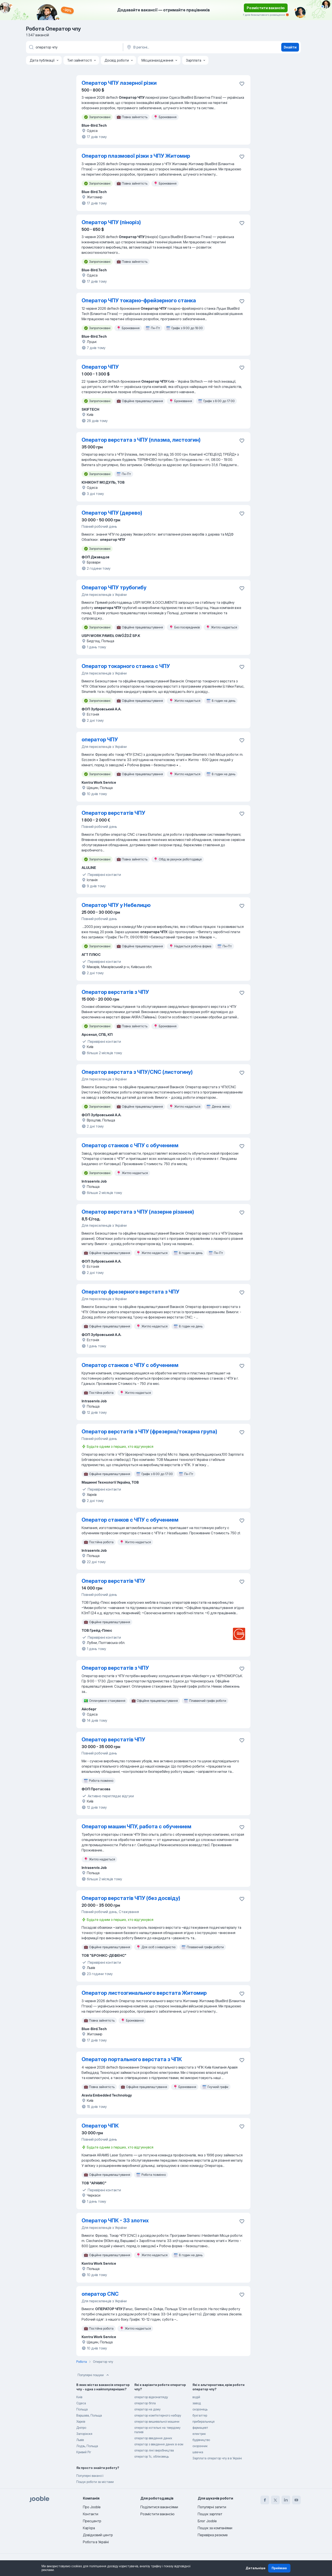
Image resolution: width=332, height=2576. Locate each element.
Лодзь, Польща (87, 2446)
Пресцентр (92, 2521)
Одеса (81, 2403)
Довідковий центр (98, 2535)
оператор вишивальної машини (156, 2421)
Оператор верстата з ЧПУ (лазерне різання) (138, 1212)
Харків (80, 2421)
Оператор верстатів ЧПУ (113, 813)
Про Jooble (92, 2507)
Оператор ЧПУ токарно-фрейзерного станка (139, 300)
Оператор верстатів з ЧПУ (115, 992)
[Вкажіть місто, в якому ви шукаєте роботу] (172, 47)
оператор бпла (145, 2403)
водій (196, 2397)
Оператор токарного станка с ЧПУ (126, 666)
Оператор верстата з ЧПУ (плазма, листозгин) (141, 440)
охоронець (200, 2409)
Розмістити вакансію (266, 8)
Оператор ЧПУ (100, 367)
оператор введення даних (153, 2438)
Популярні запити (212, 2507)
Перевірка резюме (213, 2535)
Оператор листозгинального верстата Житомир (144, 1993)
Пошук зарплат (210, 2514)
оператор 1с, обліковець (151, 2456)
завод (196, 2403)
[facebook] (264, 2500)
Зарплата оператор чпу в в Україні (217, 2458)
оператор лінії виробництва (154, 2450)
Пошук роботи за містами (95, 2482)
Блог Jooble (207, 2521)
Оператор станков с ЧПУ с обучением (130, 1145)
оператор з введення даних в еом (158, 2444)
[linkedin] (285, 2500)
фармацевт (200, 2427)
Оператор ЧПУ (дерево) (112, 513)
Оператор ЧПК (100, 2126)
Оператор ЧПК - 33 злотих (115, 2220)
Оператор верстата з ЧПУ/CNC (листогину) (137, 1072)
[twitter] (275, 2500)
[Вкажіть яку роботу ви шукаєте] (74, 47)
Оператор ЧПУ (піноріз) (111, 222)
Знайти (290, 47)
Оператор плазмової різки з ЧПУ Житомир (136, 156)
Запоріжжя (84, 2434)
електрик (199, 2434)
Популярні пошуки (94, 2375)
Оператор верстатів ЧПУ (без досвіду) (131, 1898)
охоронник (200, 2446)
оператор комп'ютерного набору (157, 2415)
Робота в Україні (96, 2542)
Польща (82, 2409)
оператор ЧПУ (100, 739)
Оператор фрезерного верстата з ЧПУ (130, 1292)
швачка (197, 2452)
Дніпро (81, 2427)
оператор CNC (100, 2294)
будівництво (201, 2440)
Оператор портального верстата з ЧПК (132, 2059)
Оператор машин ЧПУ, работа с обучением (136, 1826)
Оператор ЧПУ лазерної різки (119, 83)
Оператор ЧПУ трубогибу (114, 587)
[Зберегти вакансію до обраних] (241, 83)
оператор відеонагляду (151, 2397)
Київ (79, 2397)
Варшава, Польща (89, 2415)
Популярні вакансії (89, 2475)
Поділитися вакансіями (159, 2507)
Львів (80, 2440)
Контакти (90, 2514)
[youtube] (296, 2500)
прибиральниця (203, 2421)
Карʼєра (89, 2528)
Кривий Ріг (83, 2452)
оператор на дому (147, 2409)
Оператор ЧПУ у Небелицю (116, 905)
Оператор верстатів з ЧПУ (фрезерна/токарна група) (149, 1431)
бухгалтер (199, 2415)
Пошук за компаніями (215, 2528)
